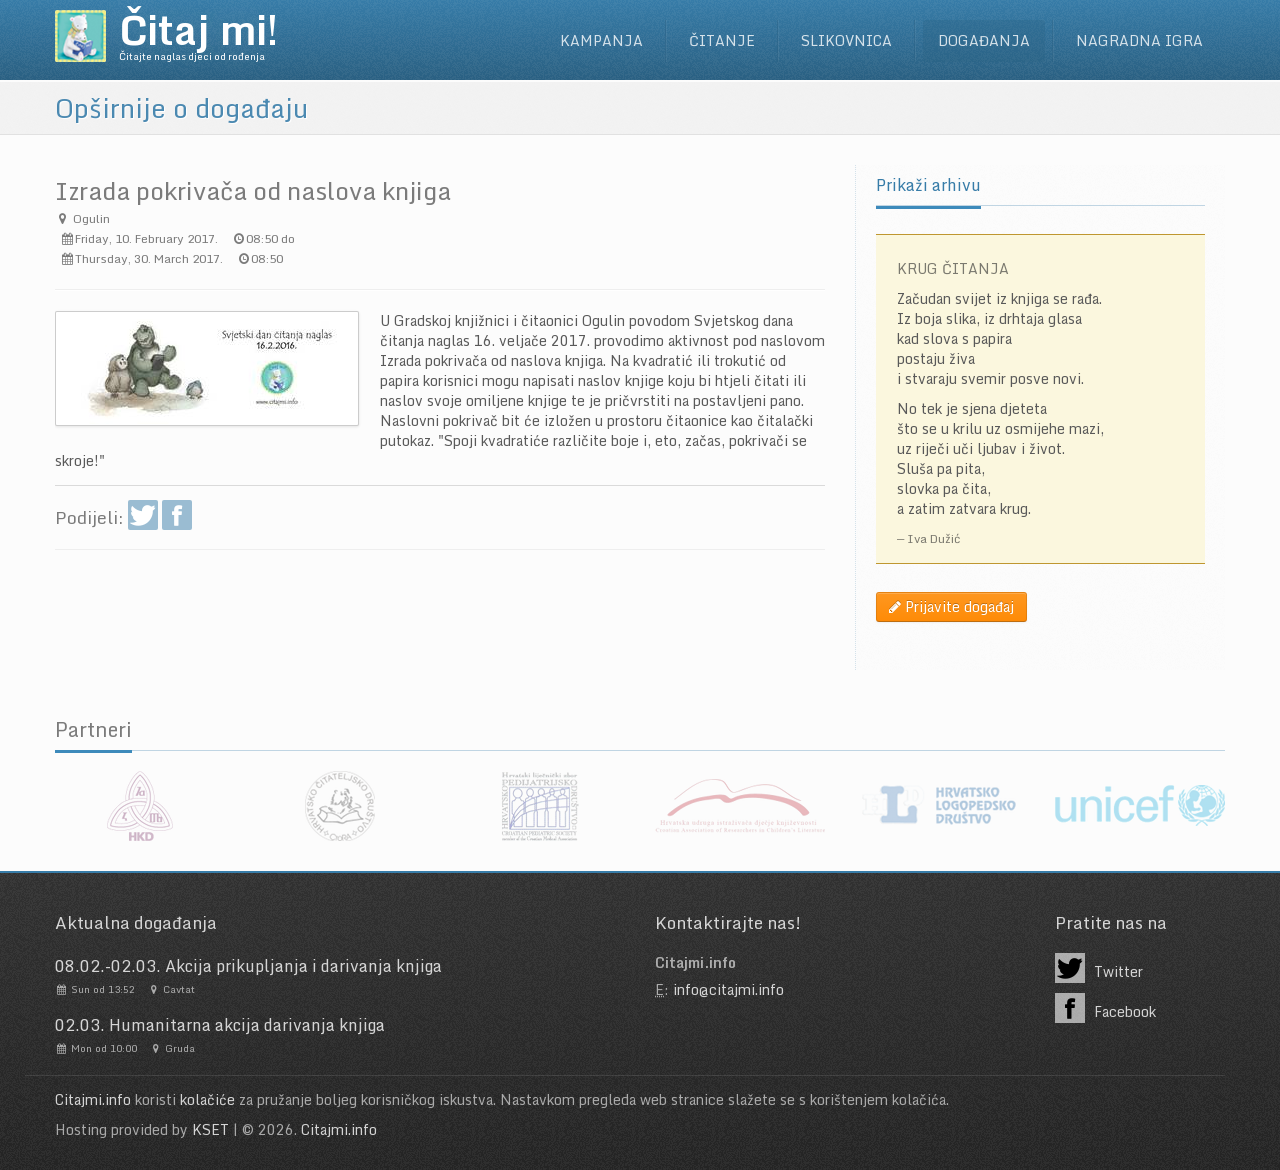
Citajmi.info (93, 1099)
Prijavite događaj (951, 606)
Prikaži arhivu (928, 185)
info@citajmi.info (728, 989)
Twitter (1099, 968)
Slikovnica (846, 40)
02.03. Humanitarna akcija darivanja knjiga (220, 1025)
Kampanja (601, 40)
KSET (210, 1129)
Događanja (984, 40)
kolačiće (207, 1099)
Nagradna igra (1139, 40)
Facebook (1105, 1008)
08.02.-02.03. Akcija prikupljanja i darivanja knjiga (248, 966)
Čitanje (722, 40)
